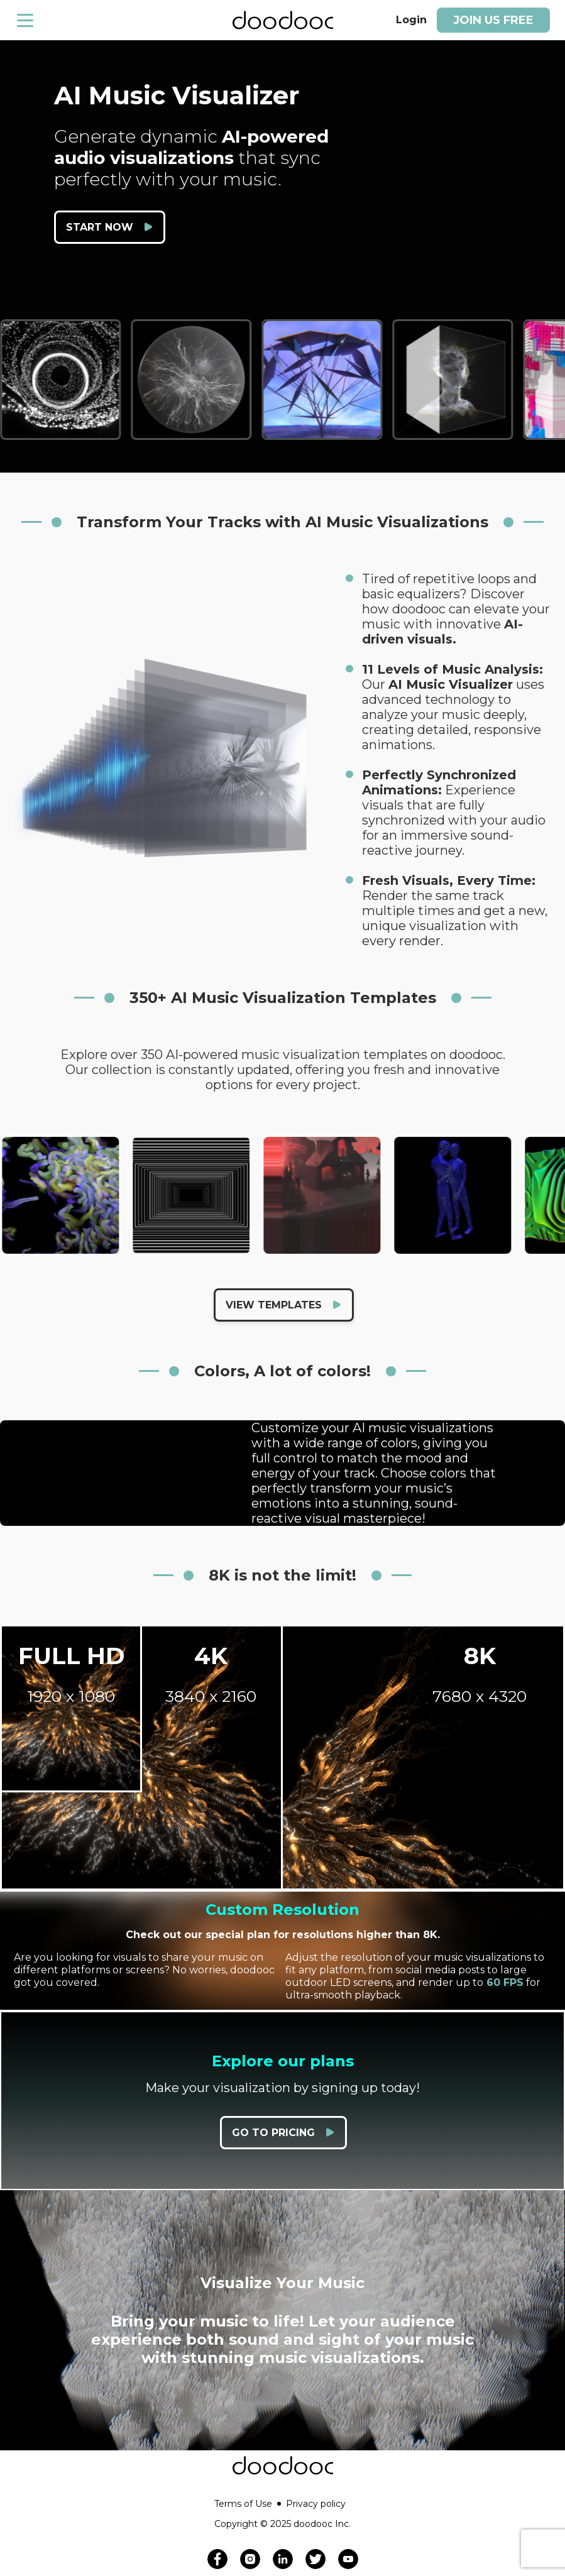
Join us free (493, 20)
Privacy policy (316, 2503)
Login (411, 20)
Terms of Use (247, 2503)
